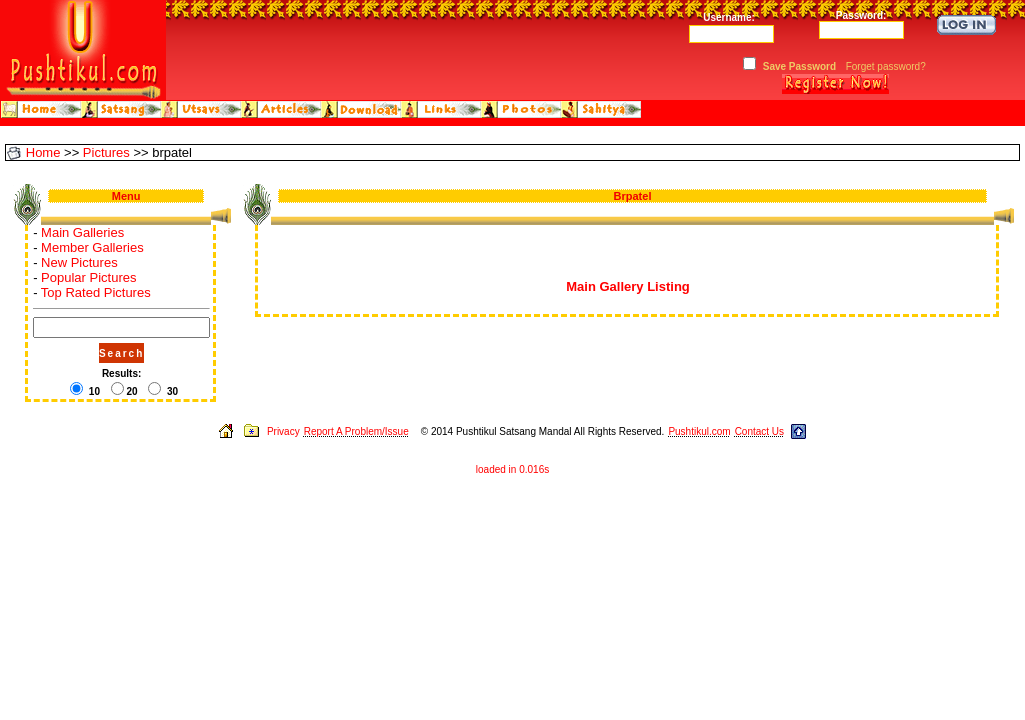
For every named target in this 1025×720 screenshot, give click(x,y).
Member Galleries (92, 247)
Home (43, 152)
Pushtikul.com (699, 431)
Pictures (106, 152)
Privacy (283, 431)
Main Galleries (82, 232)
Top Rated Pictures (96, 292)
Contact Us (759, 431)
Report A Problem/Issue (356, 431)
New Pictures (79, 262)
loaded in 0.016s (512, 469)
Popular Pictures (88, 277)
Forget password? (886, 66)
